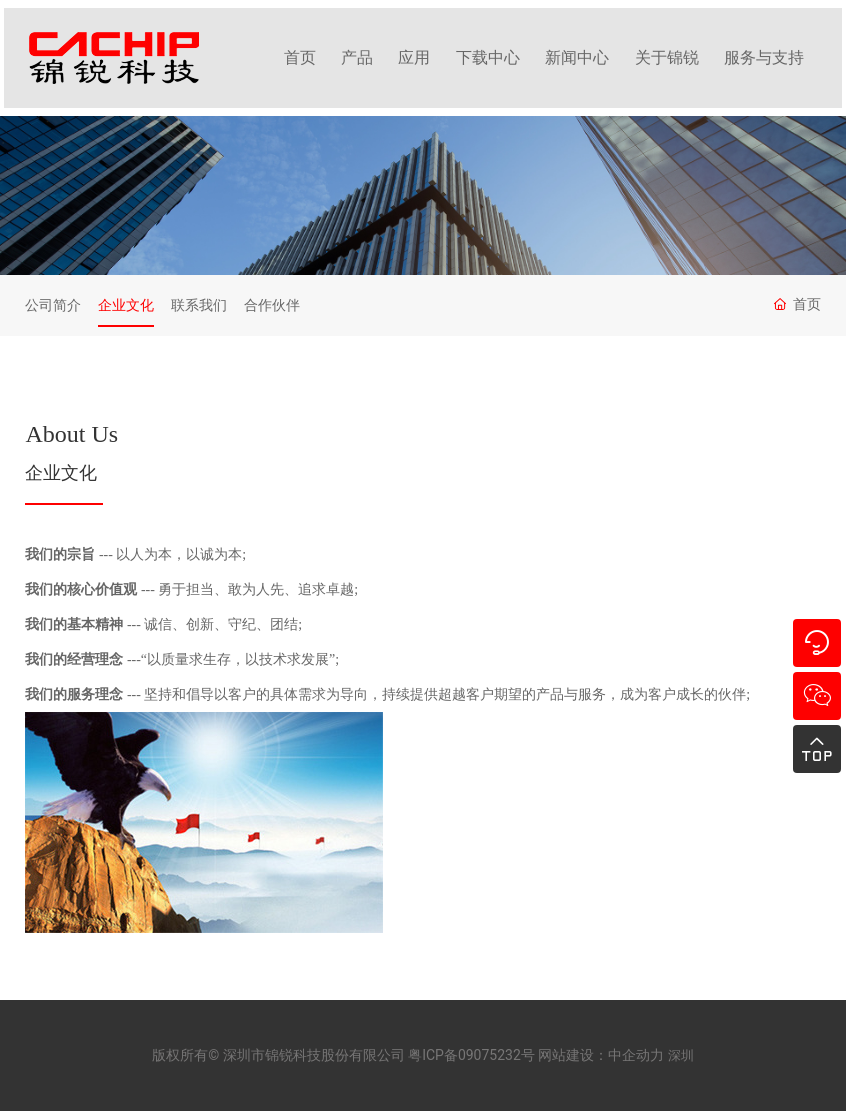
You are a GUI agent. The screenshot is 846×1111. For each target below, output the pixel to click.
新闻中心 (577, 57)
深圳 (681, 1055)
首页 (300, 57)
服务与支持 (764, 57)
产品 (357, 57)
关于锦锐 (667, 57)
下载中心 (488, 57)
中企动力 (636, 1055)
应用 (414, 57)
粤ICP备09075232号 (471, 1055)
